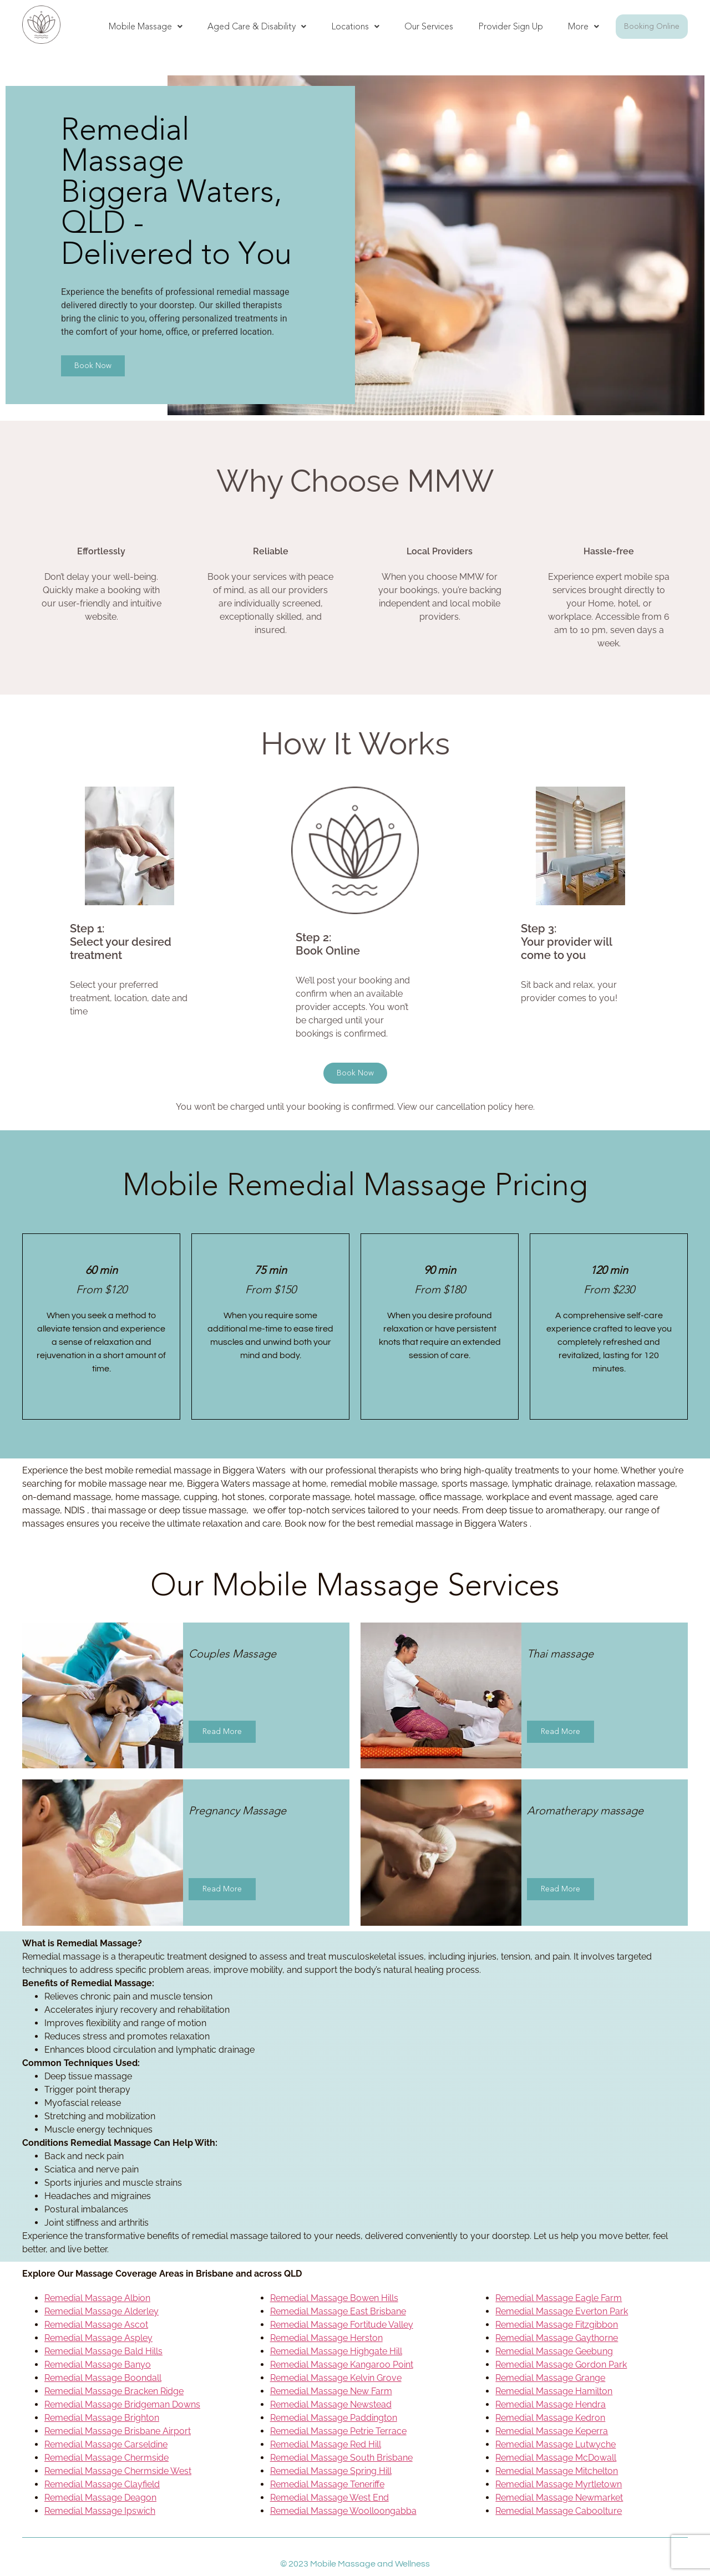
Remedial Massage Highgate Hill (336, 2351)
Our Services (428, 26)
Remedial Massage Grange (550, 2378)
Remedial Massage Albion (97, 2298)
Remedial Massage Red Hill (325, 2444)
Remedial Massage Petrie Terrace (338, 2431)
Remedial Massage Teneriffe (327, 2484)
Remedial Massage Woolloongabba (343, 2511)
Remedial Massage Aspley (98, 2338)
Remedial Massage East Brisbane (338, 2311)
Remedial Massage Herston (326, 2338)
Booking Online (651, 26)
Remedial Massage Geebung (554, 2351)
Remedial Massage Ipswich (99, 2511)
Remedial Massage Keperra (551, 2431)
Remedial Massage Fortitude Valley (341, 2324)
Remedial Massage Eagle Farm (558, 2298)
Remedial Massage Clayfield (102, 2484)
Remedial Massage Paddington (333, 2417)
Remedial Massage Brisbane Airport (117, 2431)
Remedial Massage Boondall (102, 2378)
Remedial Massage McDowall (555, 2457)
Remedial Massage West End (329, 2497)
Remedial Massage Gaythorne (556, 2338)
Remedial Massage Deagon (100, 2497)
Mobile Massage (145, 26)
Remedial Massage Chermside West (117, 2471)
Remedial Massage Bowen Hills (334, 2298)
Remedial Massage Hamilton (553, 2391)
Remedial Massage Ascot (96, 2324)
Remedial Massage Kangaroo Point (341, 2364)
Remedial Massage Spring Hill (331, 2471)
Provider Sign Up (510, 26)
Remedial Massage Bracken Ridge (114, 2391)
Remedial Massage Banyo (97, 2364)
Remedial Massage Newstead (331, 2404)
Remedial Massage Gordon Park (561, 2364)
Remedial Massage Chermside (106, 2457)
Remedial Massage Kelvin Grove (336, 2378)
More (583, 26)
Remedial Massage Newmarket (559, 2497)
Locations (355, 26)
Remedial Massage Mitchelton (556, 2471)
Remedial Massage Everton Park (561, 2311)
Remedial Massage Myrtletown (558, 2484)
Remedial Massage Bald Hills (103, 2351)
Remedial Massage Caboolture (558, 2511)
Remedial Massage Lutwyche (555, 2444)
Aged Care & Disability (256, 26)
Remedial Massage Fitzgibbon (556, 2324)
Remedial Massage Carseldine (106, 2444)
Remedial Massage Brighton (101, 2417)
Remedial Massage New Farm (331, 2391)
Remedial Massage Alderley (101, 2311)
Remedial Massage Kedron (550, 2417)
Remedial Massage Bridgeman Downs (122, 2404)
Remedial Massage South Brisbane (341, 2457)
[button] (145, 26)
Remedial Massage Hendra (550, 2404)
